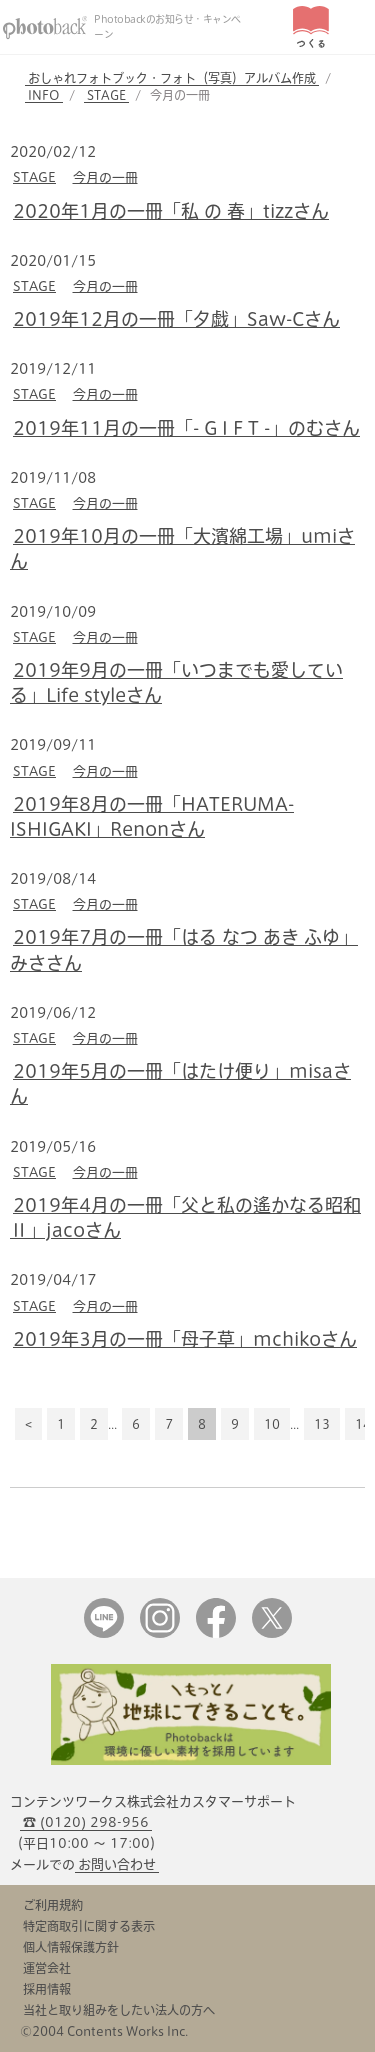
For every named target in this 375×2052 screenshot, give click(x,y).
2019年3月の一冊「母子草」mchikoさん (185, 1339)
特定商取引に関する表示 (89, 1926)
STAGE (106, 95)
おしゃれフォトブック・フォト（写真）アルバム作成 (172, 78)
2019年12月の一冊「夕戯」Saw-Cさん (176, 319)
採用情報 (47, 1989)
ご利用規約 (53, 1905)
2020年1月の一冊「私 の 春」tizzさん (171, 211)
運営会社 (47, 1968)
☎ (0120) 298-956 (86, 1822)
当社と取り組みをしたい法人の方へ (119, 2010)
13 (322, 1424)
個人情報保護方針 (71, 1947)
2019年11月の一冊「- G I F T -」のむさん (186, 428)
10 (272, 1424)
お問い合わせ (117, 1864)
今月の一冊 (105, 177)
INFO (44, 95)
